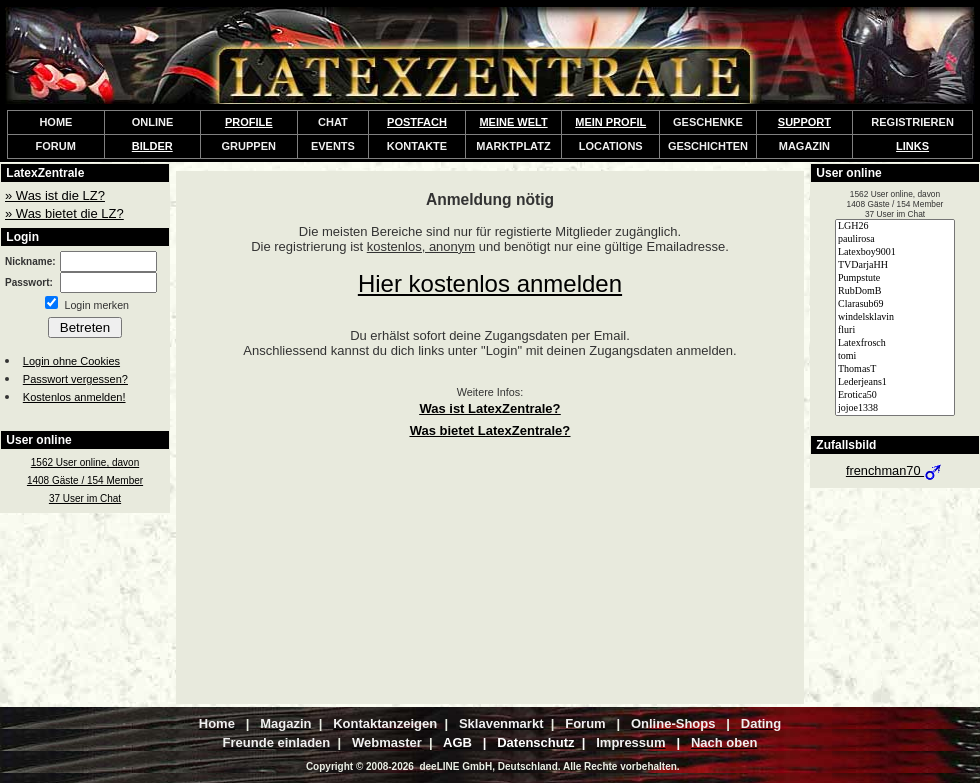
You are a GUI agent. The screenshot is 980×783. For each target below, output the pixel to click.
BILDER (152, 146)
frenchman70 (895, 470)
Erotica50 (895, 395)
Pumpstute (895, 278)
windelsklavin (895, 317)
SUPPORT (804, 122)
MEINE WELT (513, 122)
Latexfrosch (895, 343)
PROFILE (249, 122)
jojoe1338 (895, 408)
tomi (895, 356)
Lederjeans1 (895, 382)
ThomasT (895, 369)
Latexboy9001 (895, 252)
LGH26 (895, 226)
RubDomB (895, 291)
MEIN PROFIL (610, 122)
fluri (895, 330)
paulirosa (895, 239)
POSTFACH (417, 122)
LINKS (912, 146)
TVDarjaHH (895, 265)
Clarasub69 (895, 304)
